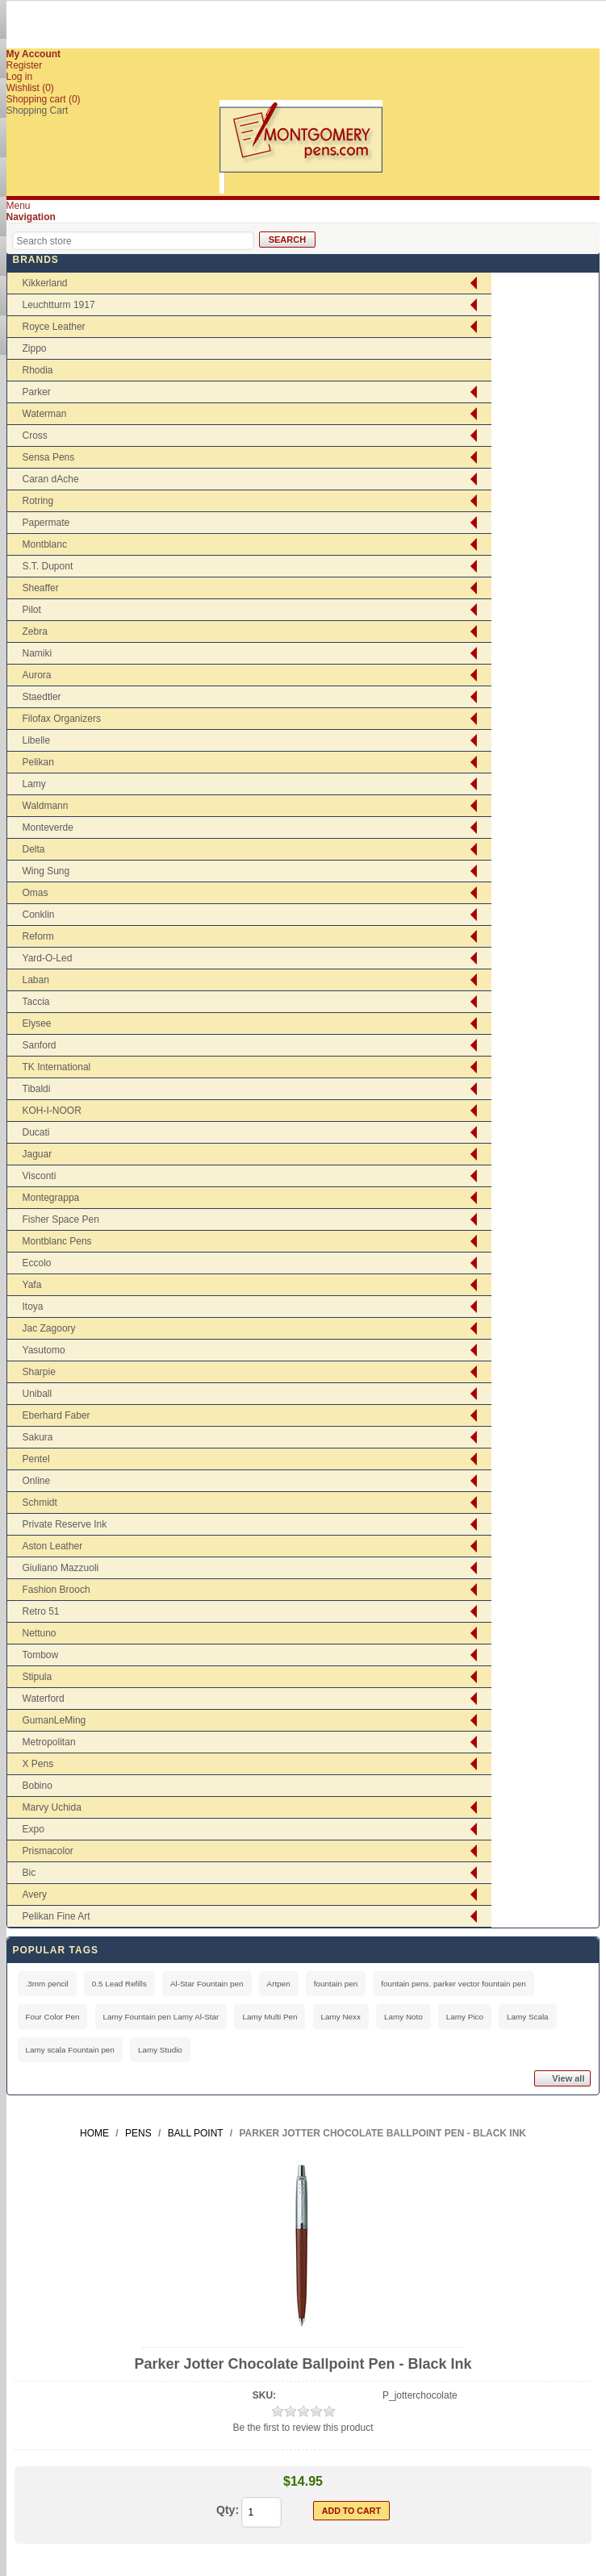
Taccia (36, 1001)
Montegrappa (51, 1197)
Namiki (37, 653)
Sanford (39, 1045)
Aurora (37, 675)
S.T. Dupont (48, 566)
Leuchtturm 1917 (59, 305)
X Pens (38, 1763)
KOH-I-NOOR (52, 1110)
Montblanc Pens (57, 1241)
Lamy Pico (464, 2016)
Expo (33, 1829)
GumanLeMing (54, 1720)
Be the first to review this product (302, 2427)
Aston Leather (53, 1546)
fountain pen (335, 1983)
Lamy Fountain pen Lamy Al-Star (161, 2016)
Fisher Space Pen (61, 1219)
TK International (57, 1067)
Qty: (227, 2509)
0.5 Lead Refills (119, 1983)
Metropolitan (49, 1742)
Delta (34, 849)
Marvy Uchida (52, 1807)
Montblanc (45, 544)
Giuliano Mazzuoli (61, 1568)
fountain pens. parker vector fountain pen (453, 1983)
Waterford (44, 1698)
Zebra (35, 631)
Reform (38, 936)
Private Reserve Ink (65, 1524)
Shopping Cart (37, 110)
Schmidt (40, 1502)
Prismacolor (48, 1851)
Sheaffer (41, 588)
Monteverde (48, 827)
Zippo (35, 348)
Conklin (39, 914)
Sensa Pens (49, 457)
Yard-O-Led (48, 958)
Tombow (41, 1655)
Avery (35, 1894)
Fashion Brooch (56, 1589)
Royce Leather (54, 326)
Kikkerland (45, 283)
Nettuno (39, 1633)
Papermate (46, 522)
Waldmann (46, 805)
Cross (35, 435)
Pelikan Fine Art (56, 1916)
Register (24, 65)
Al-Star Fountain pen (207, 1983)
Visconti (39, 1176)
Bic (29, 1872)
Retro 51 (41, 1611)
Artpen (278, 1983)
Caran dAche (51, 479)
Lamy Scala (528, 2016)
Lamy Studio (160, 2049)
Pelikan (38, 762)
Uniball (37, 1393)
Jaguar (37, 1154)
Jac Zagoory (49, 1328)
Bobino (37, 1785)
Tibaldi (37, 1088)
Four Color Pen (53, 2016)
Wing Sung (46, 871)
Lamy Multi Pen (269, 2016)
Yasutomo (44, 1350)
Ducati (36, 1132)
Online (37, 1480)
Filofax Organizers (62, 718)
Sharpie (39, 1372)
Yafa (32, 1284)
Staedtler (42, 696)
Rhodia (38, 370)
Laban (36, 980)
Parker (37, 392)
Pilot (32, 609)
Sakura (38, 1437)
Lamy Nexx (341, 2016)
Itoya (33, 1306)
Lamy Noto (403, 2016)
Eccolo (37, 1263)
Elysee (37, 1023)
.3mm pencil (47, 1983)
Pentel (36, 1459)
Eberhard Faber (56, 1415)
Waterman (45, 413)
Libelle (37, 740)
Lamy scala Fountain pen (70, 2049)
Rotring (38, 500)
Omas (35, 892)
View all (568, 2078)
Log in (19, 76)
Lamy (34, 784)
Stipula (37, 1676)
